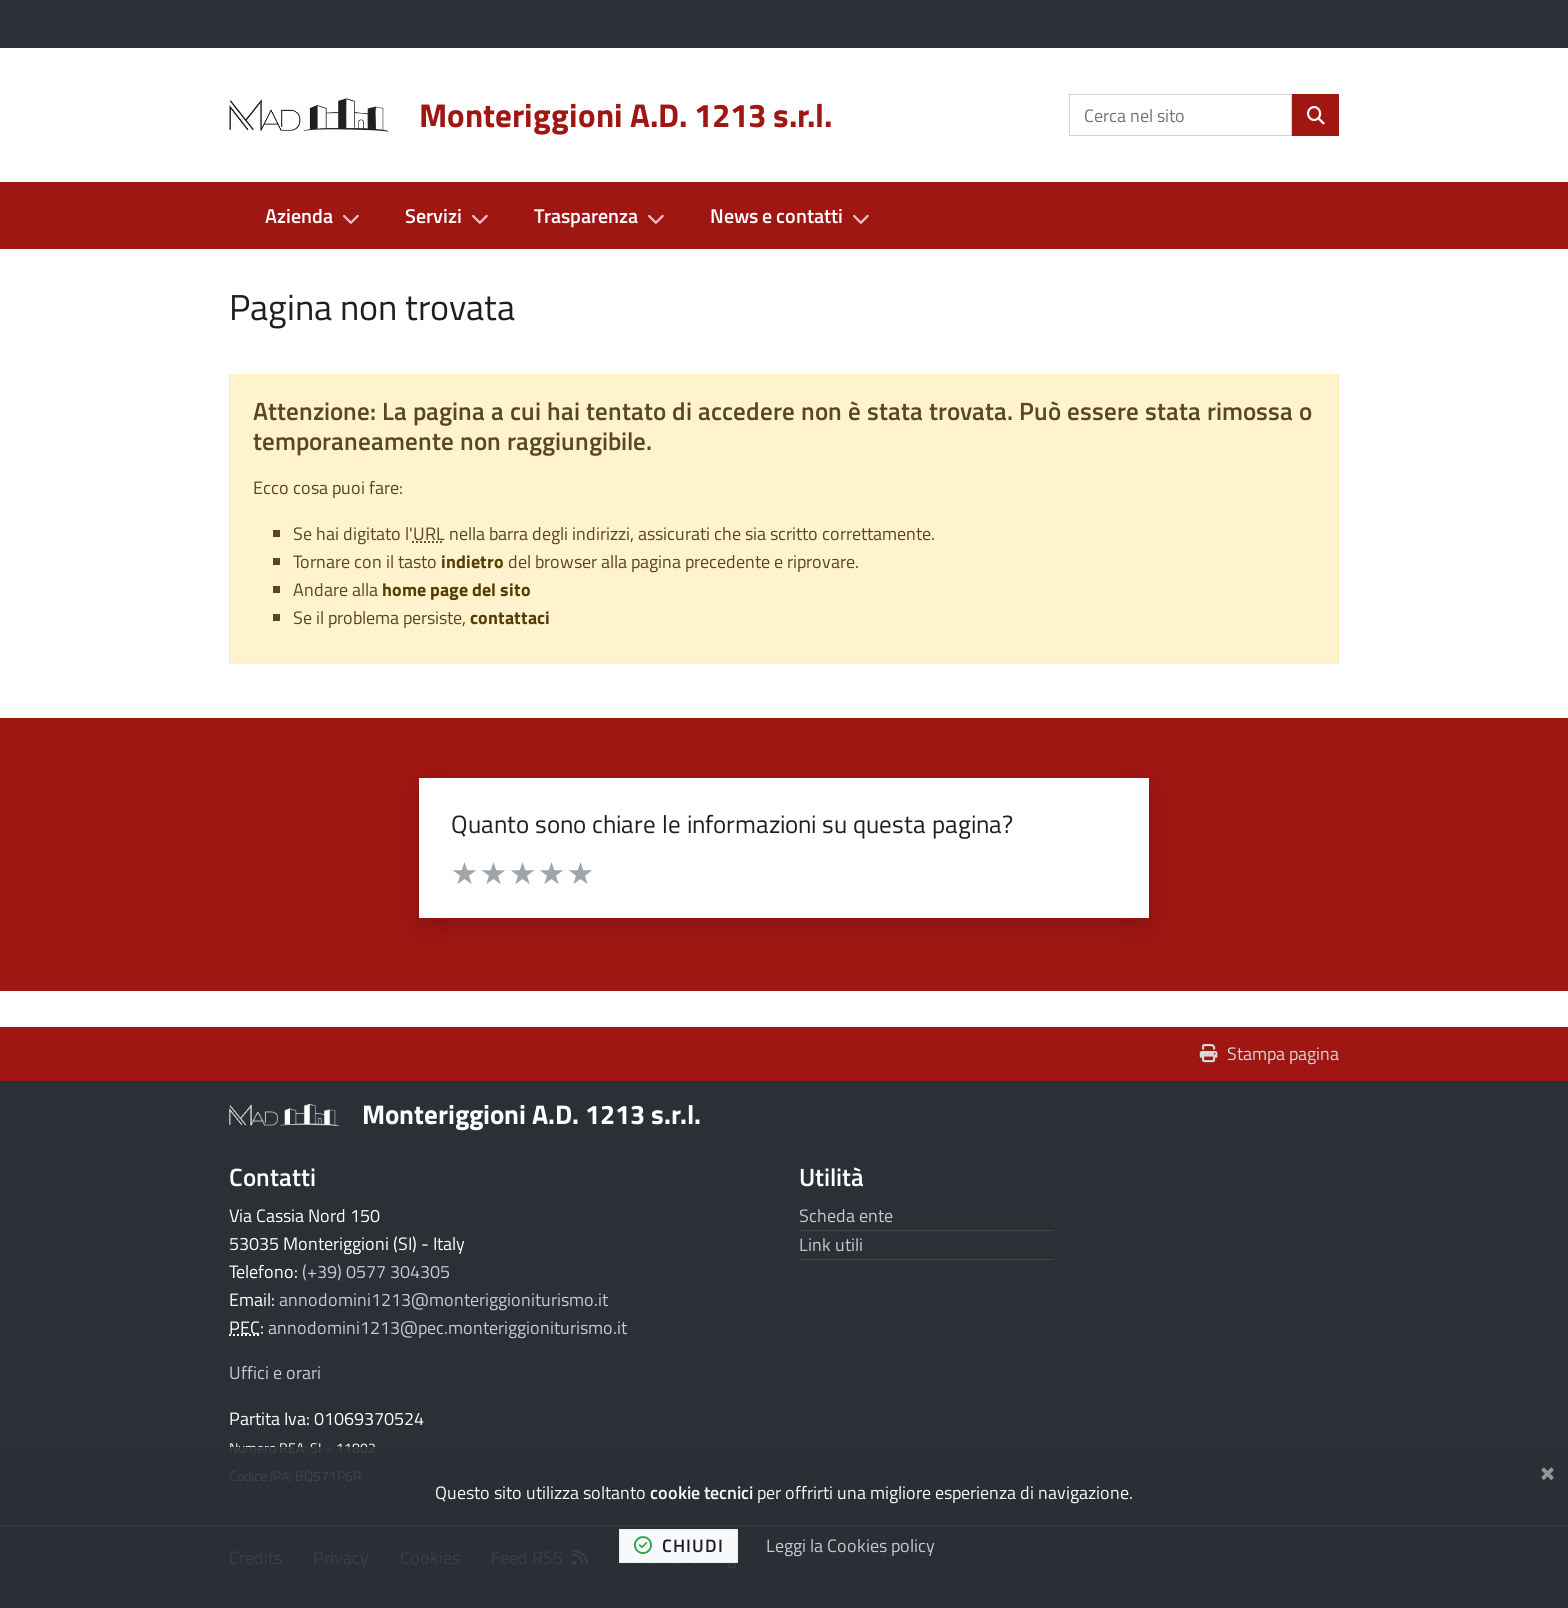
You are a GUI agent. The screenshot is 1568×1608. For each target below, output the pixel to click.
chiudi (679, 1545)
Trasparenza (586, 215)
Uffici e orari (275, 1372)
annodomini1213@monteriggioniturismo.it (443, 1299)
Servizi (433, 215)
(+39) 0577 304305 (376, 1271)
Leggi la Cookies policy (850, 1545)
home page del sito (456, 589)
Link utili (831, 1244)
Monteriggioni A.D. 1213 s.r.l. (531, 1113)
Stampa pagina (1269, 1053)
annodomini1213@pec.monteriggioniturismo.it (447, 1327)
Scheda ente (846, 1215)
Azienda (299, 215)
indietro (472, 561)
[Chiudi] (1547, 1469)
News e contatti (776, 215)
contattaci (510, 617)
